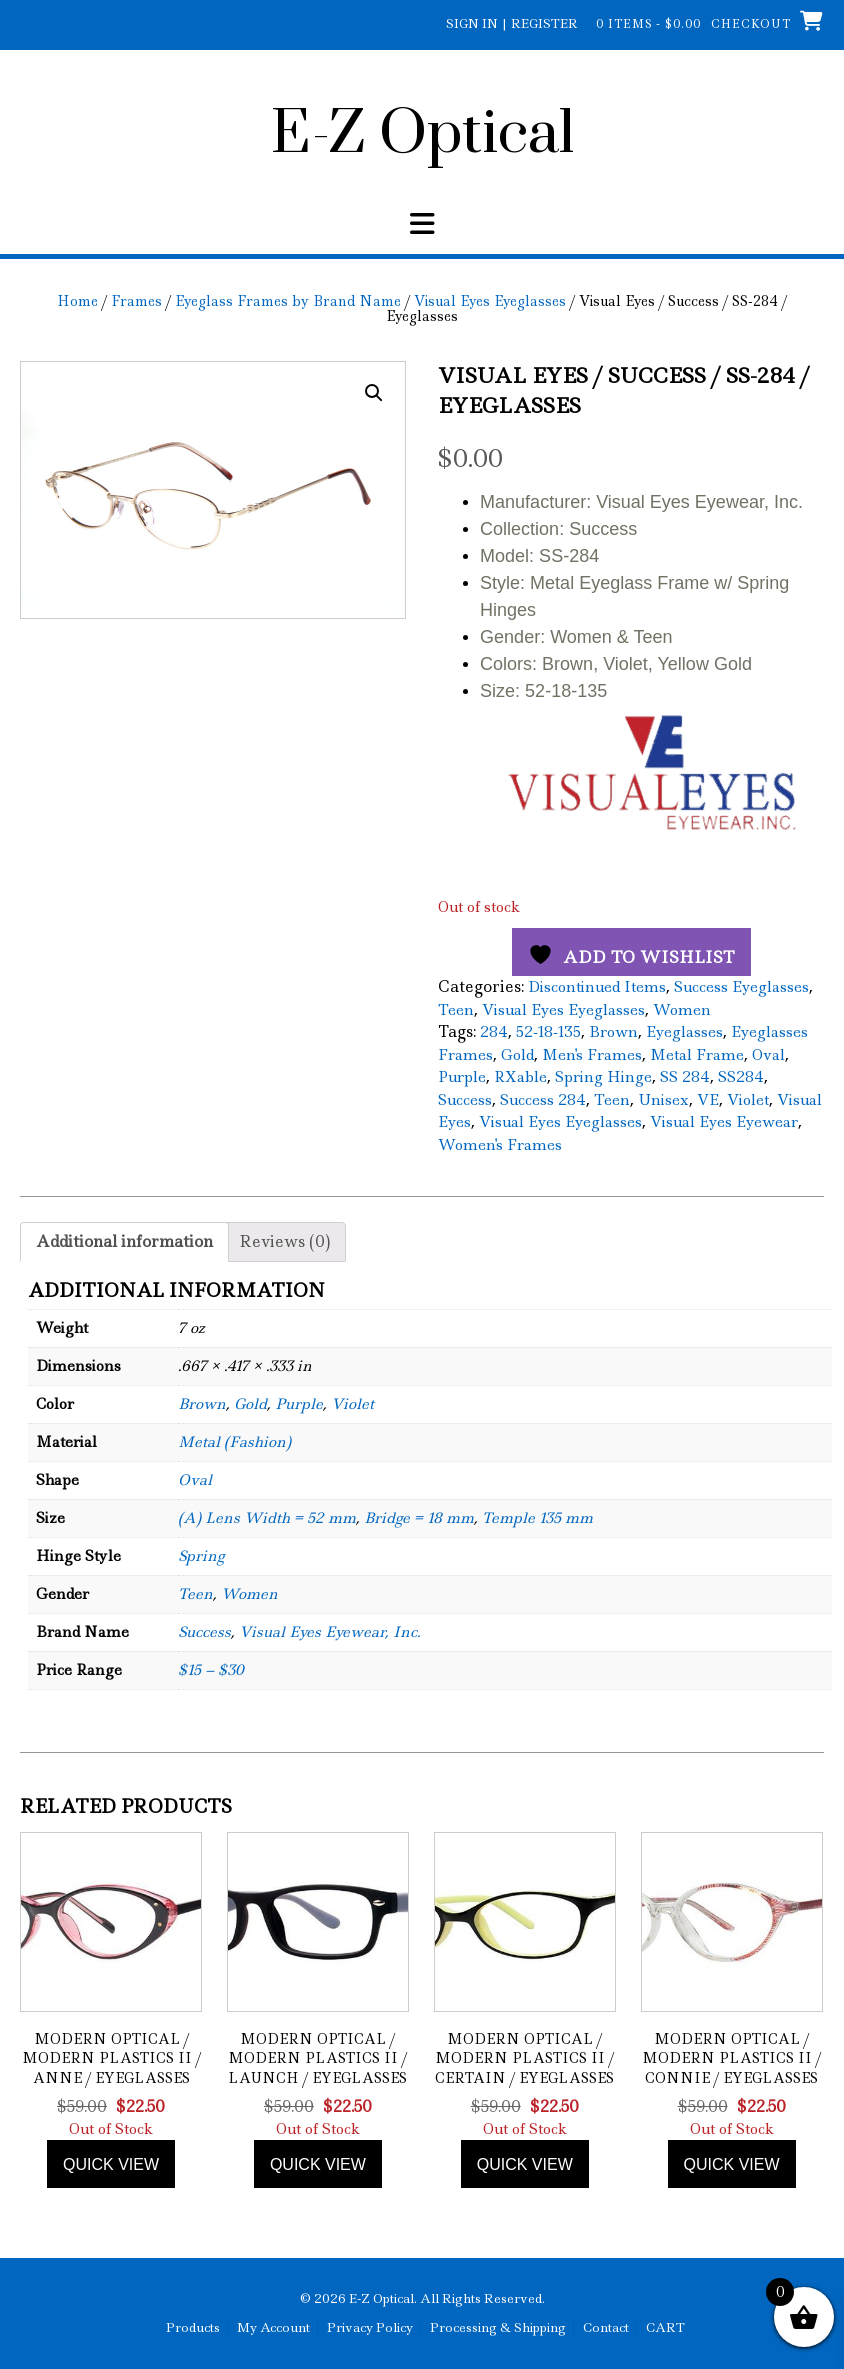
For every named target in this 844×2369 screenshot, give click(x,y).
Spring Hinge (603, 1077)
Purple (462, 1077)
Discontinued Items (597, 987)
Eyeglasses (684, 1032)
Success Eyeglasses (741, 987)
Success (465, 1100)
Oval (768, 1055)
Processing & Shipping (498, 2328)
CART (665, 2328)
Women (682, 1010)
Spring (201, 1556)
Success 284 (543, 1100)
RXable (520, 1077)
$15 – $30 (211, 1670)
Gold (517, 1055)
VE (708, 1100)
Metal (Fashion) (234, 1442)
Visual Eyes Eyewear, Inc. (329, 1632)
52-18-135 (548, 1032)
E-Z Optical (422, 135)
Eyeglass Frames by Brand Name (288, 301)
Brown (613, 1032)
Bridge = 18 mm (419, 1518)
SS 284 (685, 1077)
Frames (136, 301)
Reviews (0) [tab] (284, 1241)
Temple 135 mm (537, 1518)
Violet (748, 1100)
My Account (273, 2328)
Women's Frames (500, 1145)
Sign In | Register (512, 23)
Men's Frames (592, 1055)
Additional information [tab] (124, 1241)
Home (77, 301)
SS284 (741, 1077)
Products (193, 2328)
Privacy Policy (370, 2328)
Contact (606, 2328)
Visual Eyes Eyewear (724, 1122)
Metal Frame (697, 1055)
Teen (456, 1010)
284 (494, 1032)
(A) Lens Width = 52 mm (267, 1518)
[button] (374, 393)
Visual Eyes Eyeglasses (490, 301)
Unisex (663, 1100)
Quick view (111, 2164)
